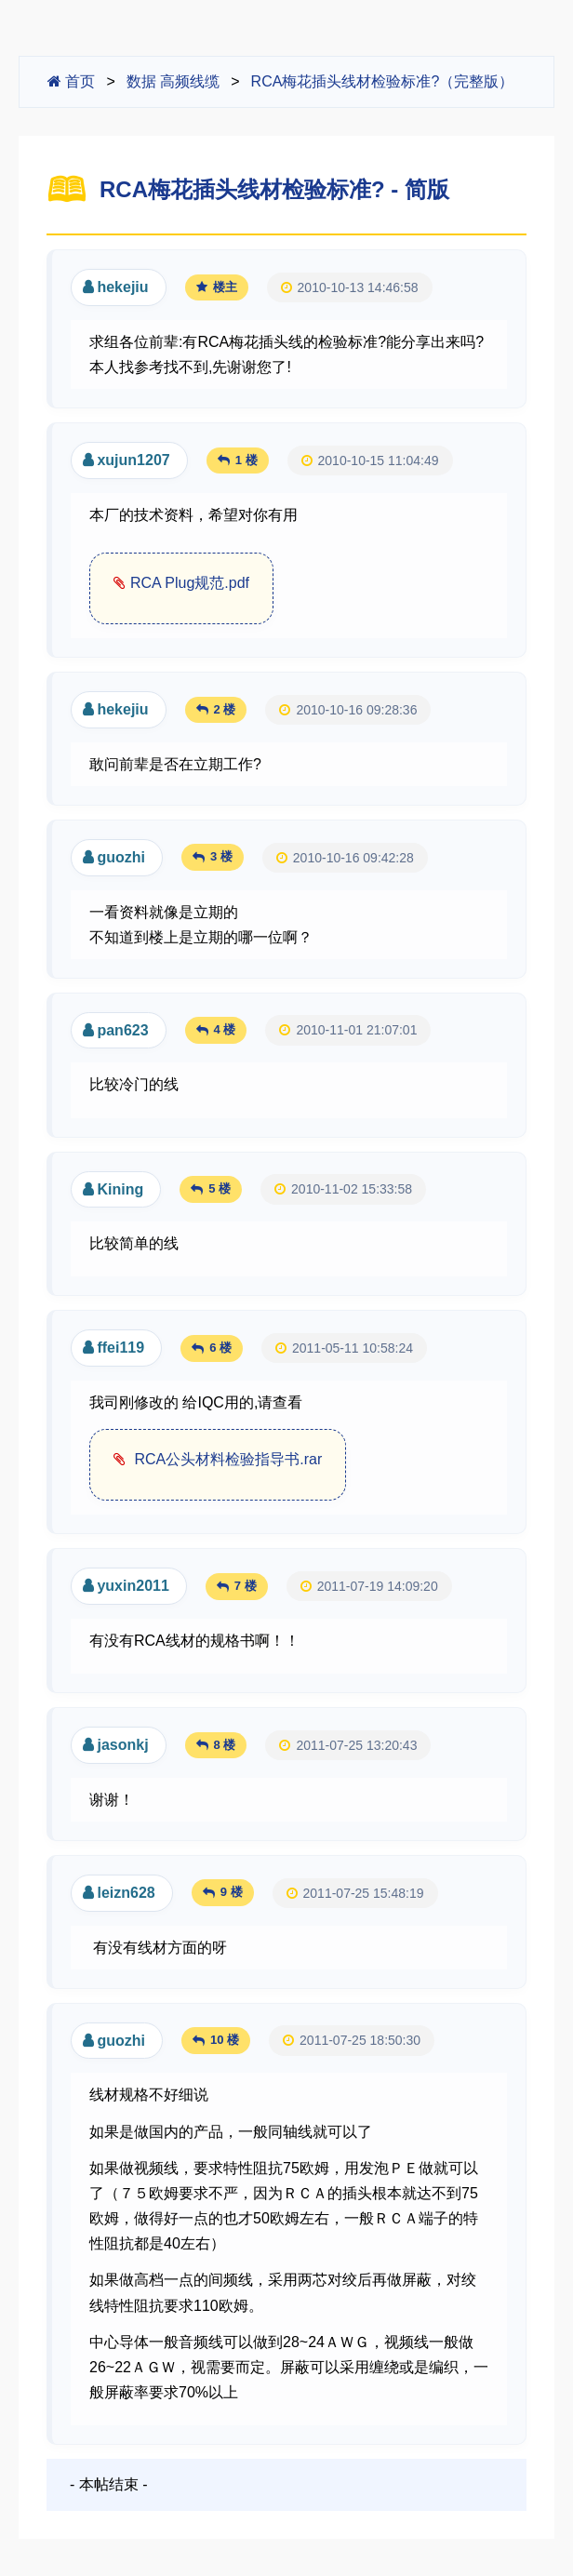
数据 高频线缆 (173, 81)
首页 (71, 81)
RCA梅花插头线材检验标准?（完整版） (382, 81)
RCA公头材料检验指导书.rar (226, 1459)
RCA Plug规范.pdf (189, 583)
